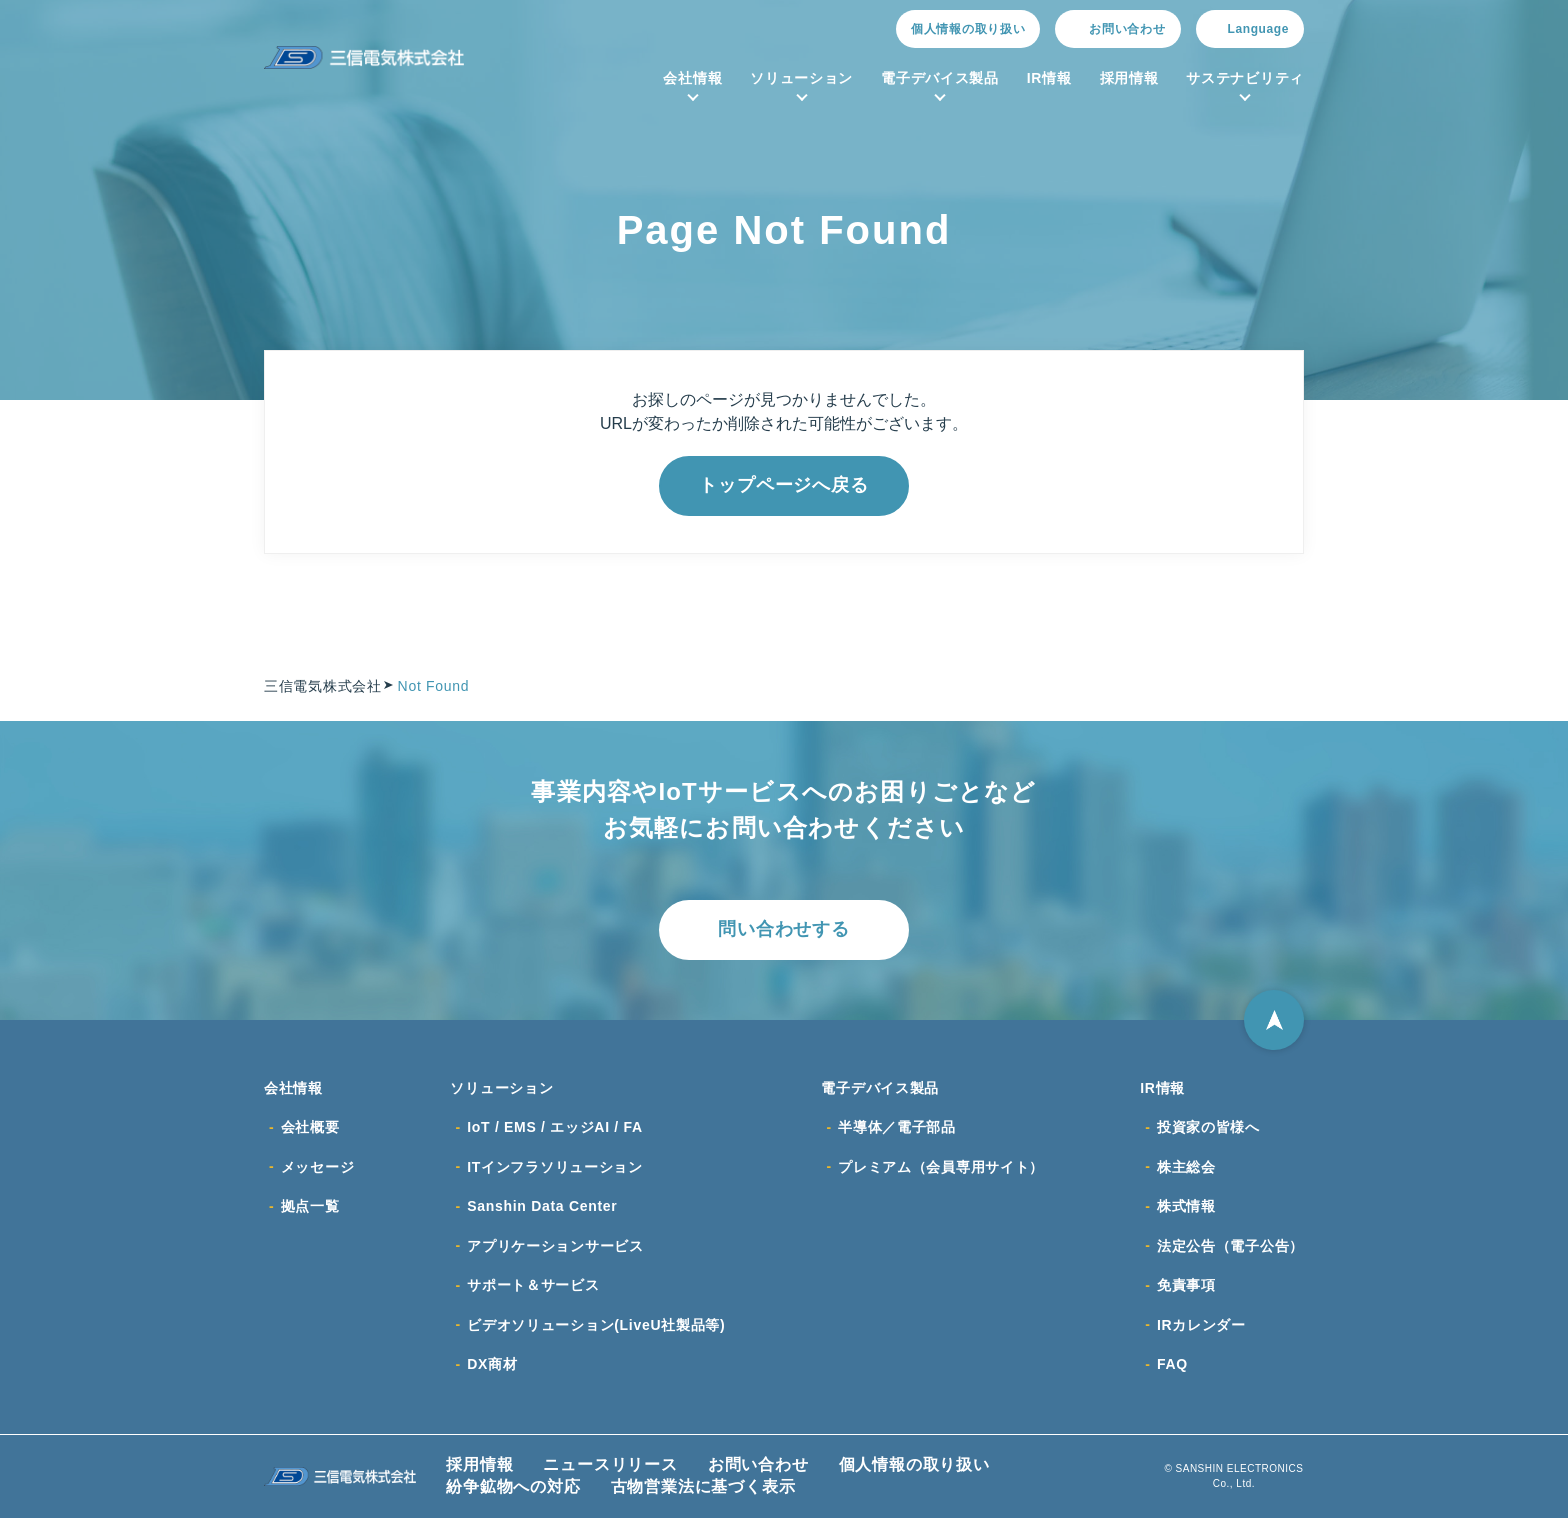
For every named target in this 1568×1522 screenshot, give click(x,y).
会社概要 (310, 1128)
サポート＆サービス (533, 1288)
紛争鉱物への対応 (513, 1490)
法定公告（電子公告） (1230, 1248)
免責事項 (1186, 1288)
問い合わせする (784, 930)
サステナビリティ (1245, 78)
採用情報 (1129, 78)
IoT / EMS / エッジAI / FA (555, 1128)
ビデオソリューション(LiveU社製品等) (596, 1328)
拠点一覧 (310, 1208)
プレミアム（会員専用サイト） (941, 1168)
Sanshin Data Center (542, 1208)
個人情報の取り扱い (968, 29)
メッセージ (318, 1168)
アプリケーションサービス (555, 1248)
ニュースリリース (610, 1468)
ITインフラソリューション (555, 1168)
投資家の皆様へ (1208, 1128)
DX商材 (492, 1368)
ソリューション (801, 78)
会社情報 (692, 78)
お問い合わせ (758, 1468)
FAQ (1172, 1368)
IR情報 (1049, 78)
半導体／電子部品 (897, 1128)
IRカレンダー (1201, 1328)
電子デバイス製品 (940, 78)
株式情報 (1186, 1208)
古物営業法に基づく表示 (703, 1490)
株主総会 (1186, 1168)
